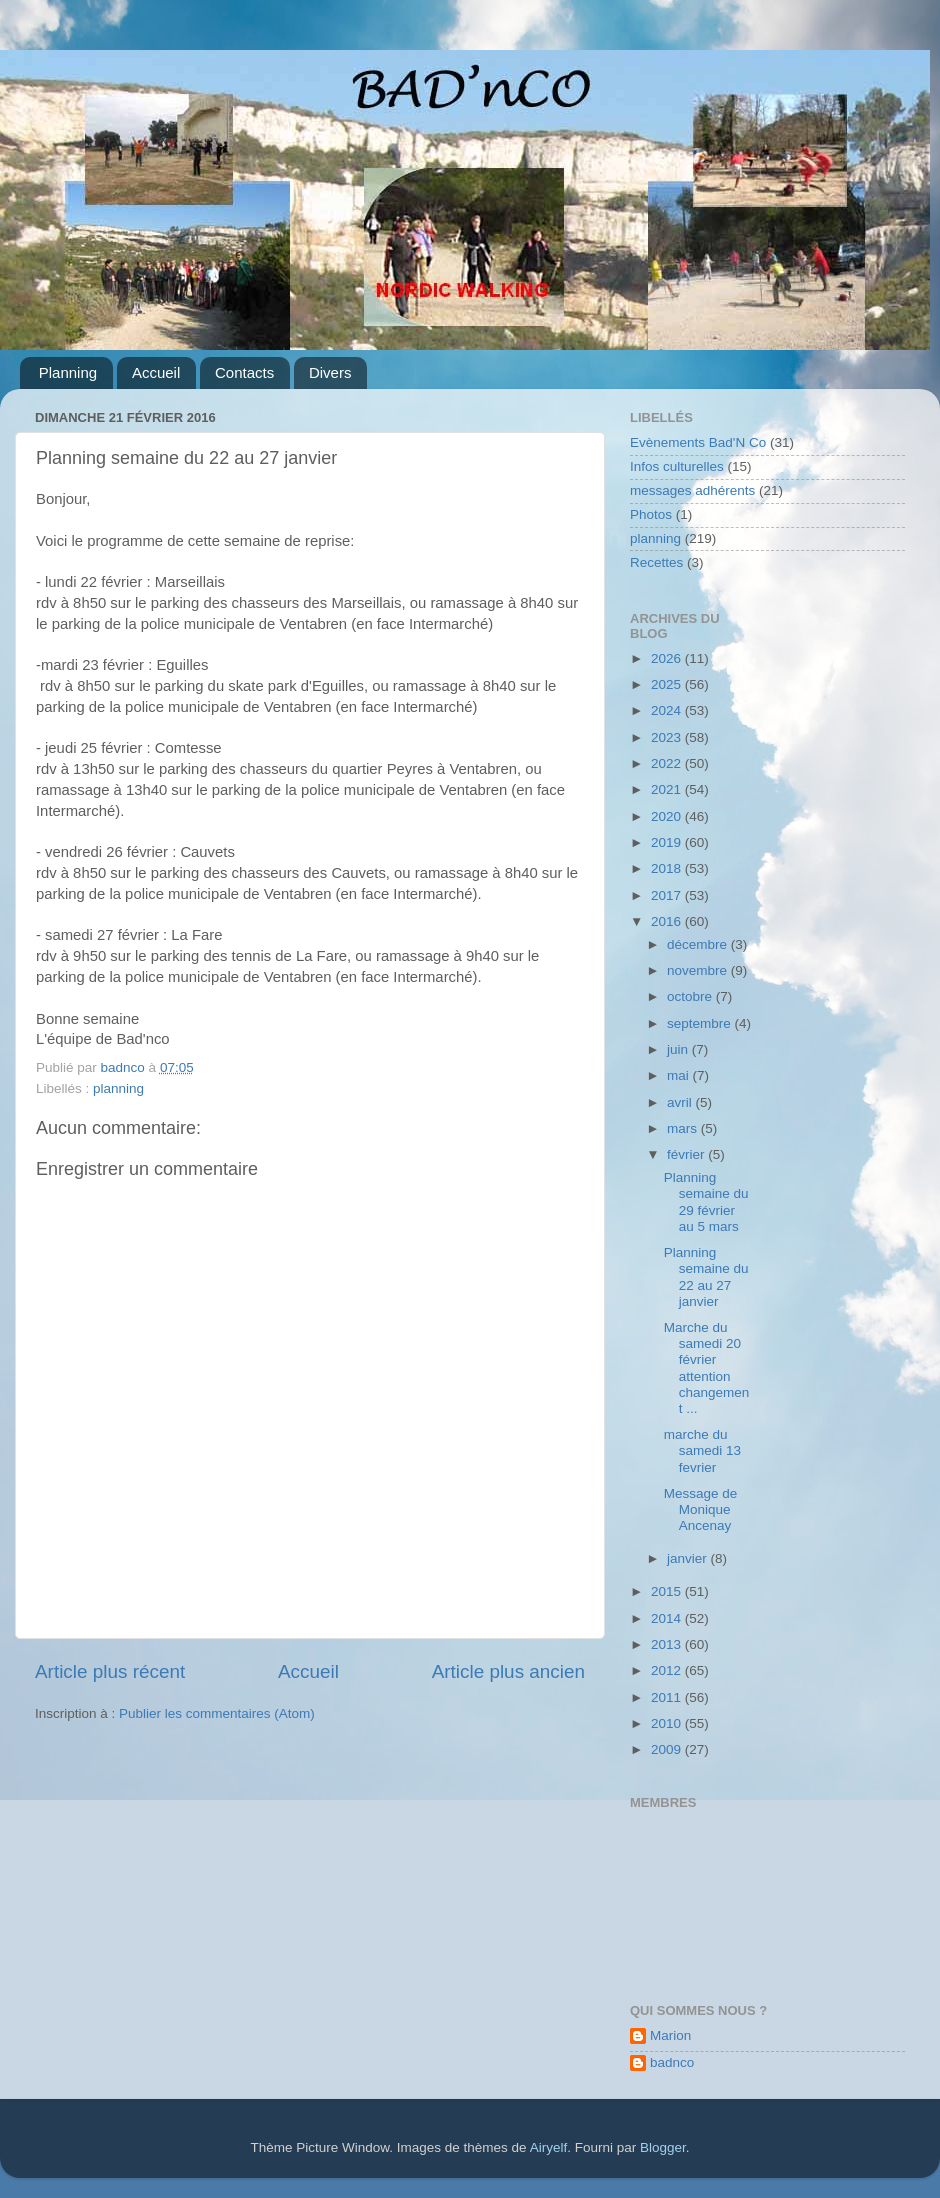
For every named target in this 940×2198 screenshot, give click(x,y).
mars (684, 1128)
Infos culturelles (677, 466)
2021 (668, 789)
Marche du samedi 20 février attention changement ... (707, 1368)
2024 (668, 710)
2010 (668, 1723)
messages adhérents (692, 490)
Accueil (156, 372)
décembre (699, 944)
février (687, 1154)
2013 (668, 1644)
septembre (701, 1023)
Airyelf (549, 2147)
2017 (668, 895)
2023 (668, 737)
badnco (672, 2062)
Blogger (663, 2147)
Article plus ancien (508, 1671)
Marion (670, 2035)
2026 (668, 658)
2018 (668, 868)
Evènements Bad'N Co (698, 442)
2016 (668, 921)
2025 (668, 684)
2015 (668, 1591)
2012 (668, 1670)
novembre (699, 970)
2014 (668, 1618)
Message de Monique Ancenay (701, 1509)
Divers (330, 372)
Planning (68, 372)
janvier (689, 1558)
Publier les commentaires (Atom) (217, 1713)
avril (681, 1102)
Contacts (244, 372)
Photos (651, 514)
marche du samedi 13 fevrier (702, 1450)
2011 (668, 1697)
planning (118, 1088)
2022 (668, 763)
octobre (691, 996)
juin (679, 1049)
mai (680, 1075)
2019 (668, 842)
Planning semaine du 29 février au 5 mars (706, 1202)
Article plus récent (110, 1671)
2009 (668, 1749)
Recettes (656, 562)
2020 (668, 816)
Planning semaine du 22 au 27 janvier (706, 1277)
